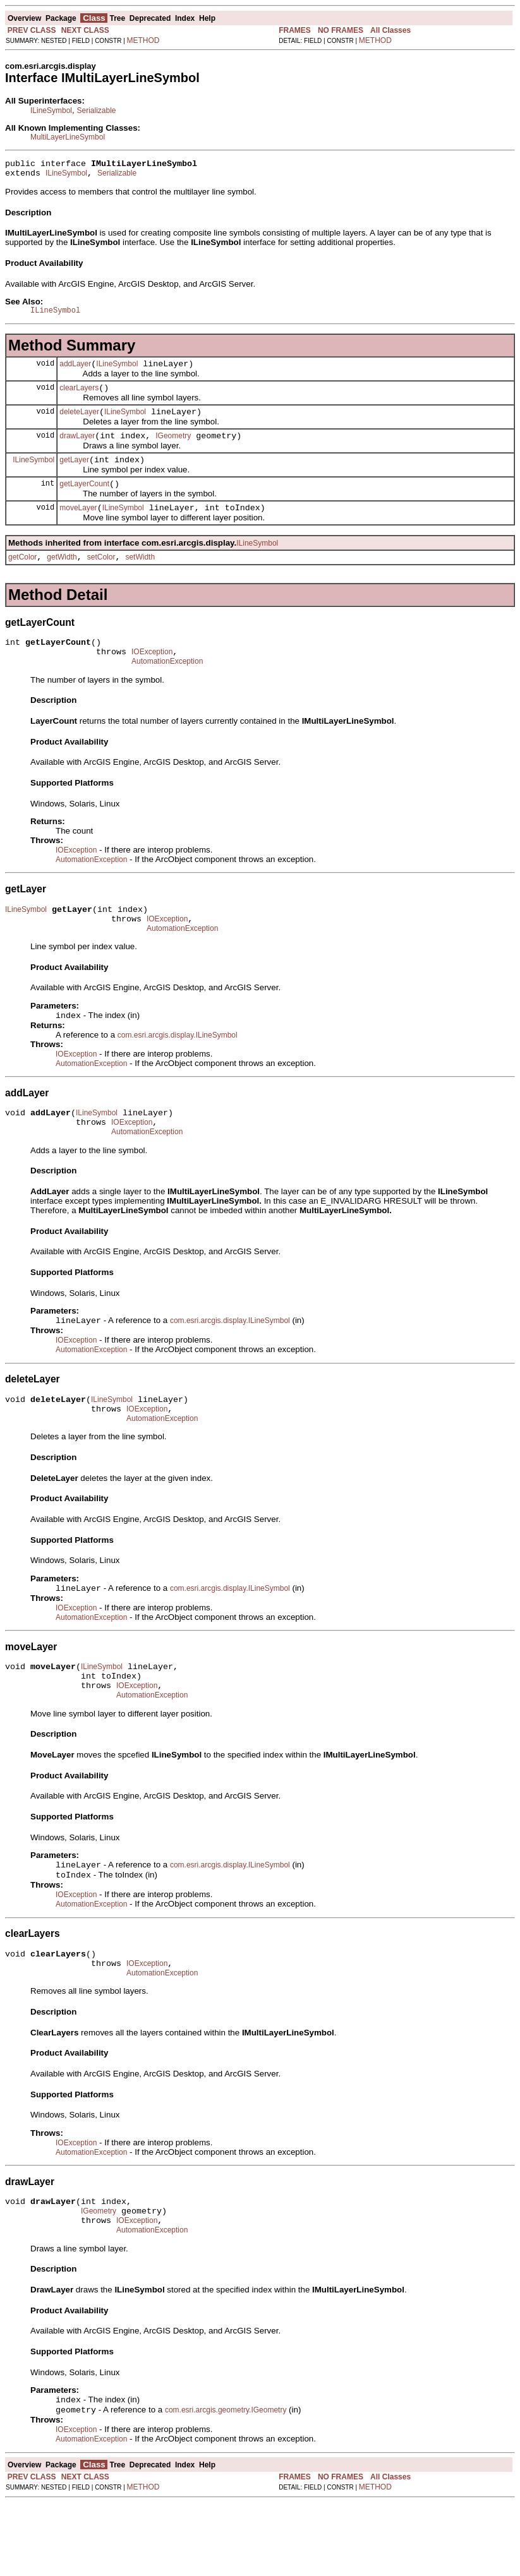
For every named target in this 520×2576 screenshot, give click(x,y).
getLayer (74, 474)
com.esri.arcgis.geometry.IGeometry (226, 2483)
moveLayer (78, 526)
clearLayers (79, 397)
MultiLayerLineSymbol (67, 137)
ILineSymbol (51, 110)
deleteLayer (79, 423)
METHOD (143, 40)
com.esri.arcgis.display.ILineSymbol (178, 1068)
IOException (151, 676)
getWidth (61, 577)
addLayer (75, 371)
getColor (22, 577)
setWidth (140, 577)
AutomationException (167, 687)
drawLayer (77, 449)
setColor (101, 577)
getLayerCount (84, 500)
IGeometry (173, 449)
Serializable (96, 110)
